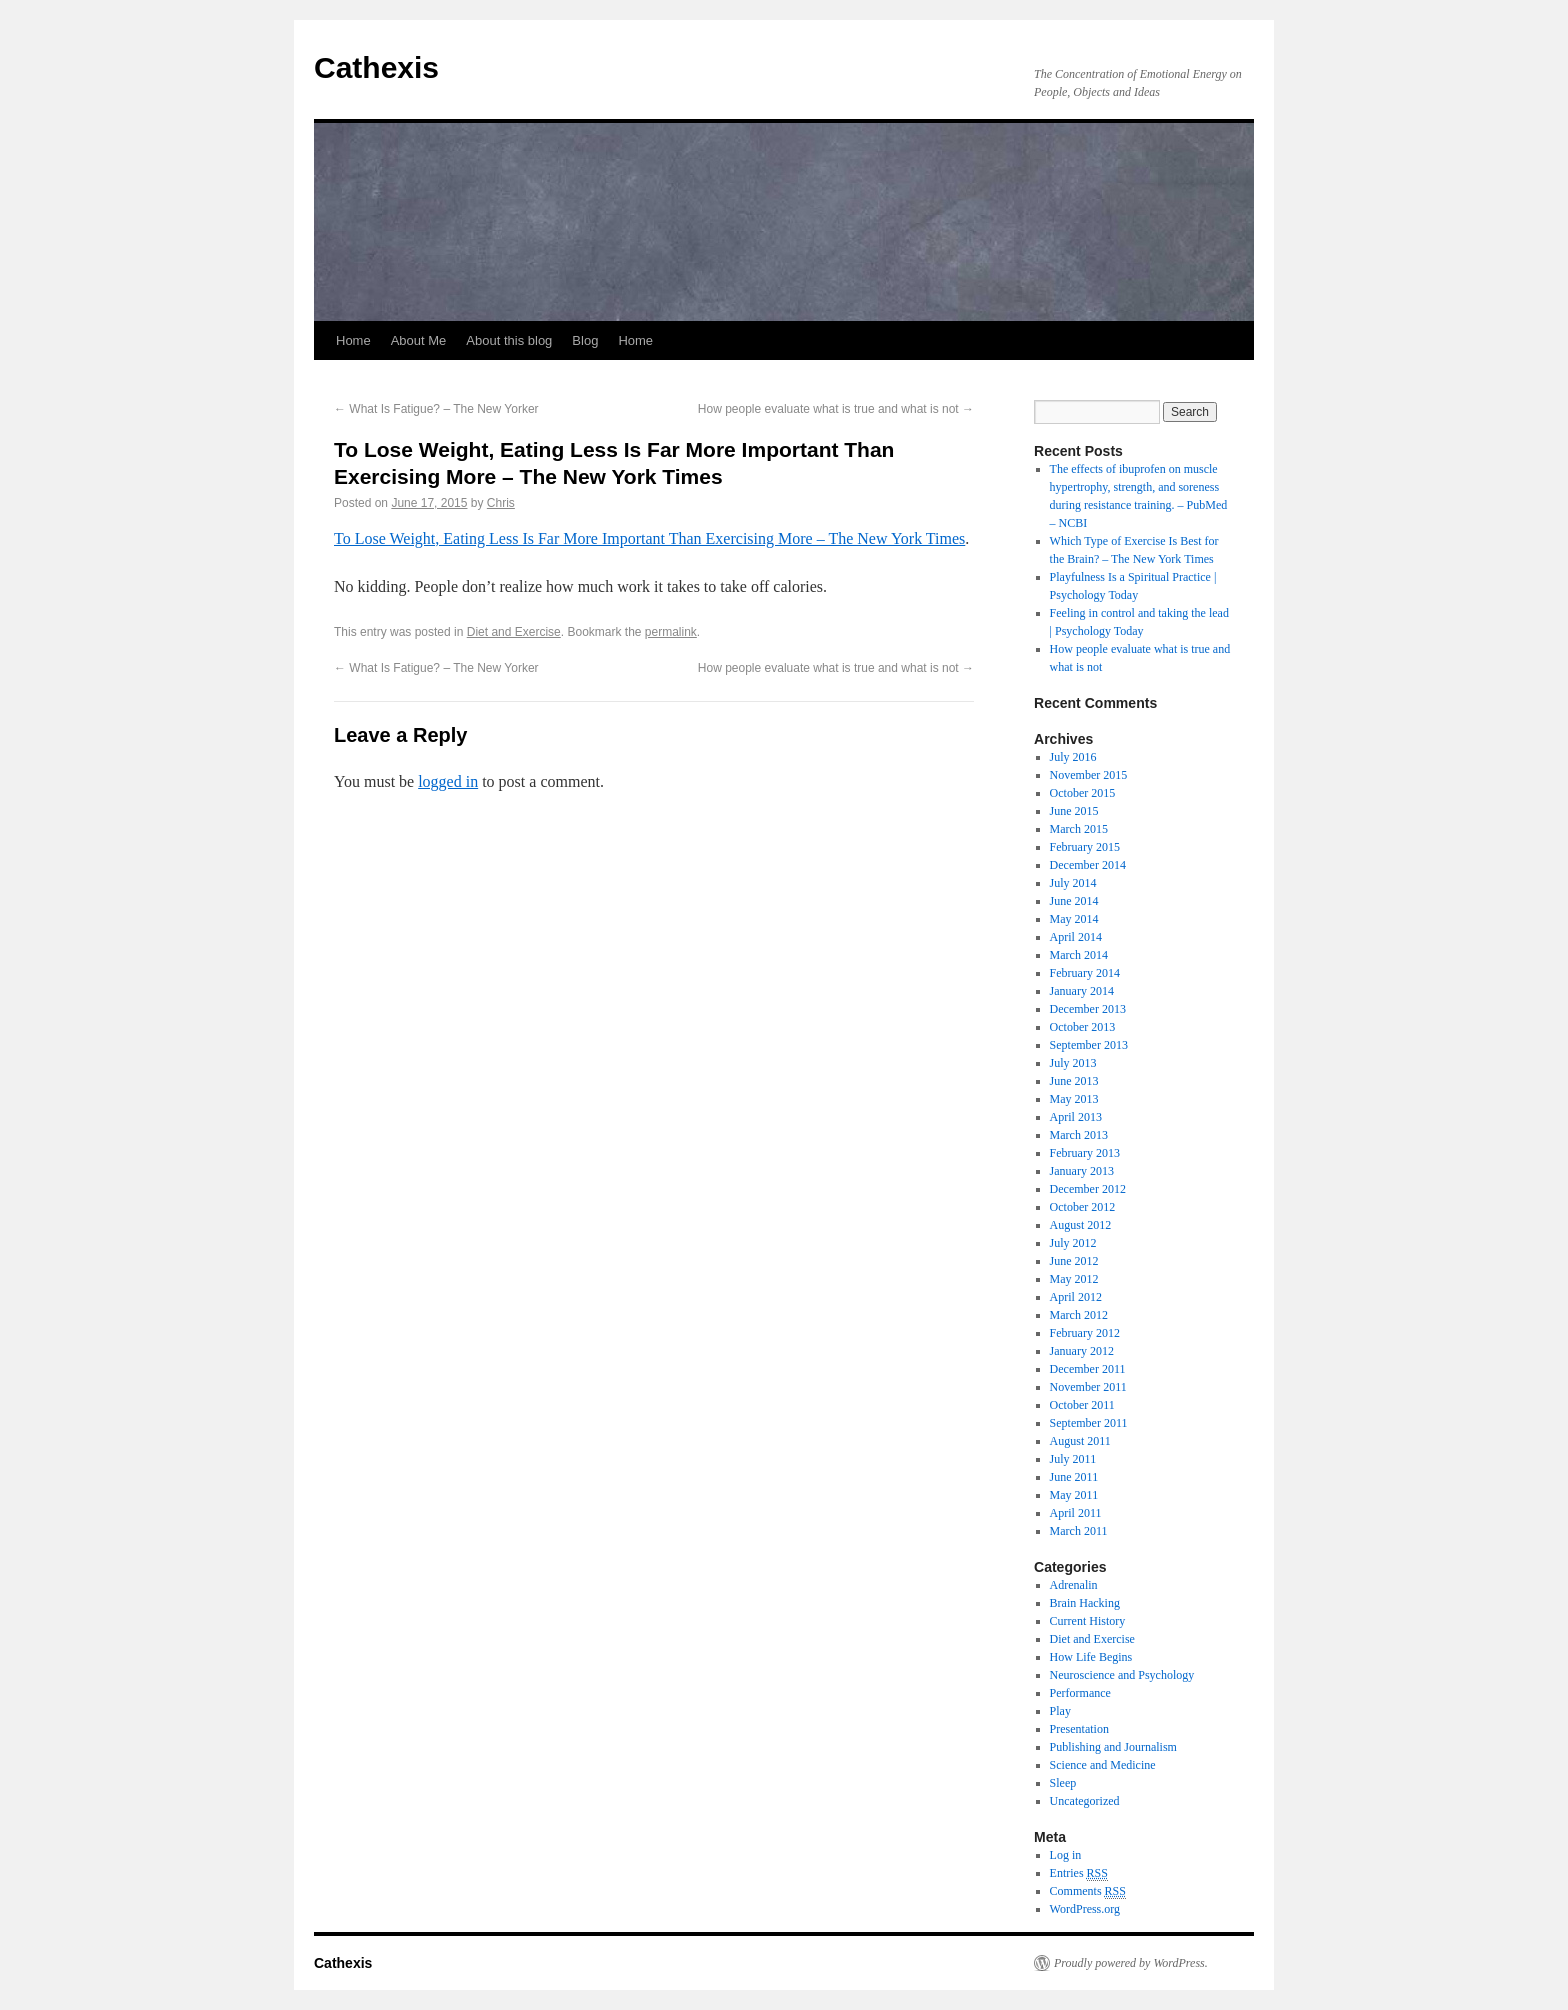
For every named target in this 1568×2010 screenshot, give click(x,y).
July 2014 (1073, 883)
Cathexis (376, 67)
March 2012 (1079, 1315)
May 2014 (1074, 919)
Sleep (1063, 1783)
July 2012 (1073, 1243)
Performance (1080, 1693)
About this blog (509, 340)
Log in (1066, 1855)
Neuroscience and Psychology (1122, 1675)
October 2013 (1083, 1027)
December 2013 (1088, 1009)
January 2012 (1082, 1351)
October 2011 (1082, 1405)
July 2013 (1073, 1063)
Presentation (1079, 1729)
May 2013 (1074, 1099)
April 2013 (1076, 1117)
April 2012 (1076, 1297)
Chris (501, 503)
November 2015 (1089, 775)
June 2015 (1074, 811)
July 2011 (1073, 1459)
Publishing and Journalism (1113, 1747)
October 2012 (1083, 1207)
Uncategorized (1085, 1801)
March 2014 (1079, 955)
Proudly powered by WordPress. (1131, 1963)
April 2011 (1076, 1513)
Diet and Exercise (514, 632)
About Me (419, 340)
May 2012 (1074, 1279)
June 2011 (1074, 1477)
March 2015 (1079, 829)
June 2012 (1074, 1261)
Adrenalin (1074, 1585)
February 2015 (1085, 847)
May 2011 (1074, 1495)
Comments (1088, 1891)
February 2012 (1085, 1333)
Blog (585, 340)
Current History (1088, 1621)
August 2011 (1080, 1441)
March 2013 (1079, 1135)
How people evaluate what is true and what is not (836, 409)
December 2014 (1088, 865)
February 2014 (1085, 973)
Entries (1079, 1873)
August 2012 (1081, 1225)
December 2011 (1088, 1369)
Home (353, 340)
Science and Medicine (1103, 1765)
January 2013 (1082, 1171)
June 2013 (1074, 1081)
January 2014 (1082, 991)
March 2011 (1079, 1531)
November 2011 (1088, 1387)
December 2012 (1088, 1189)
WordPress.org (1085, 1909)
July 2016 (1073, 757)
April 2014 (1076, 937)
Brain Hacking (1085, 1603)
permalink (671, 632)
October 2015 (1083, 793)
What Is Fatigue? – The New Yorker (436, 409)
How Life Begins (1091, 1657)
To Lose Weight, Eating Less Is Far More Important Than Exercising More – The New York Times (649, 538)
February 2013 (1085, 1153)
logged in (448, 781)
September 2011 (1089, 1423)
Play (1060, 1711)
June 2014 (1074, 901)
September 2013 (1089, 1045)
